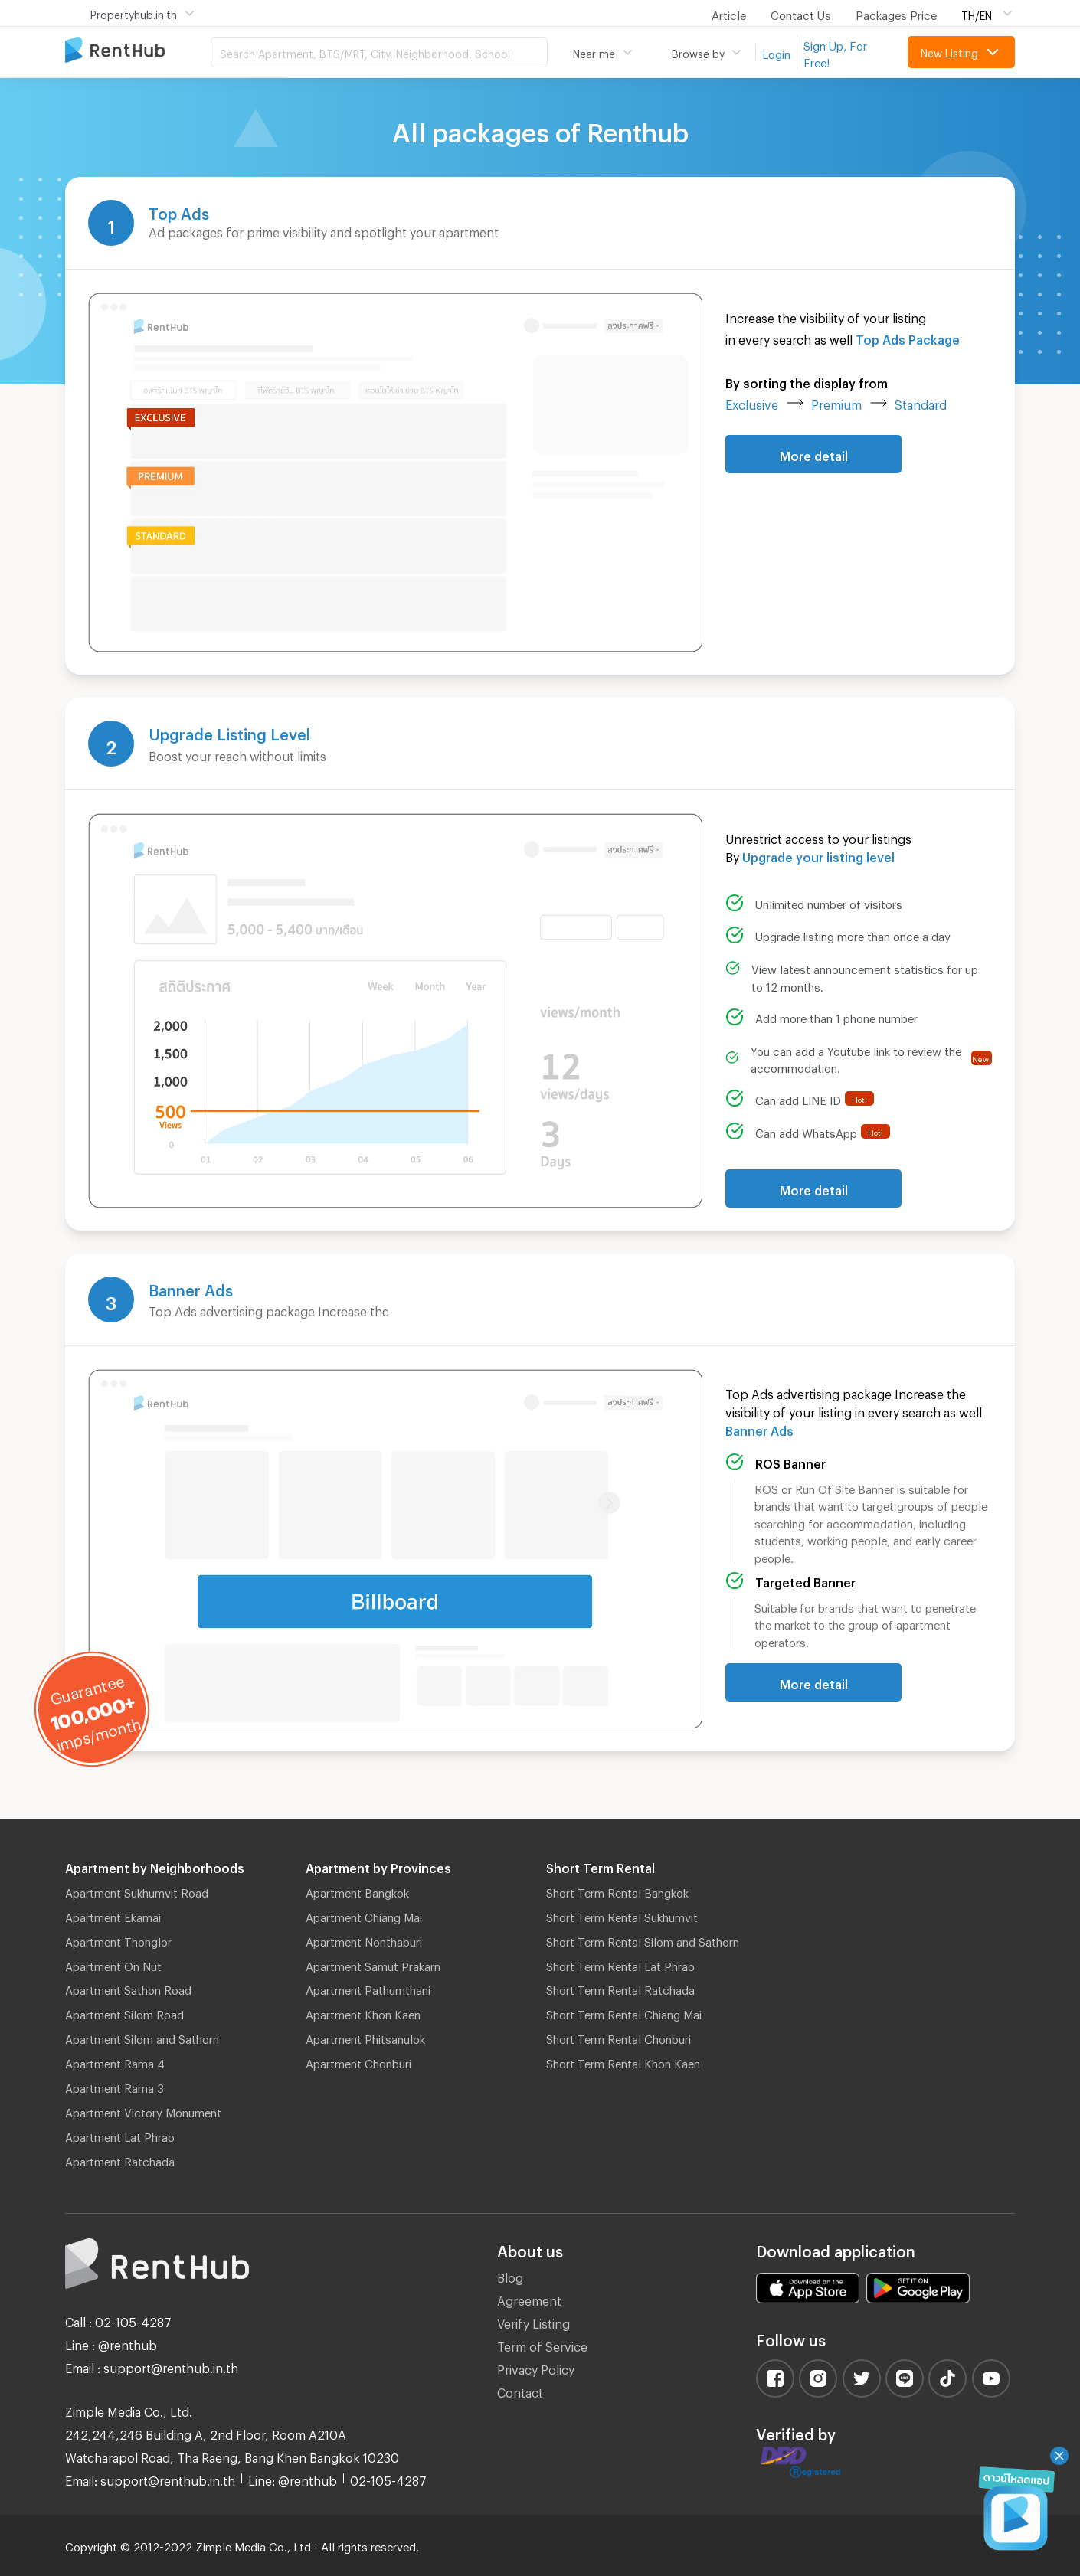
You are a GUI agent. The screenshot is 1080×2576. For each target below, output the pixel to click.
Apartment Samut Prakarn (373, 1964)
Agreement (529, 2298)
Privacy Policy (535, 2367)
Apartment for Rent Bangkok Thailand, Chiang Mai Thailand (138, 51)
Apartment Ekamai (113, 1915)
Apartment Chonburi (358, 2061)
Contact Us (801, 13)
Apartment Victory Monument (143, 2110)
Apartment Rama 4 (115, 2061)
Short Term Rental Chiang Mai (624, 2012)
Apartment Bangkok (357, 1890)
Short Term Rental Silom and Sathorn (642, 1939)
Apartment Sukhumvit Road (136, 1890)
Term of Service (542, 2344)
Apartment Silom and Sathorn (142, 2037)
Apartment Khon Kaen (363, 2012)
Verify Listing (533, 2321)
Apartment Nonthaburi (364, 1939)
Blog (510, 2275)
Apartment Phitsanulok (365, 2037)
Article (729, 13)
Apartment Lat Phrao (120, 2135)
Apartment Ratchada (120, 2159)
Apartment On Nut (113, 1964)
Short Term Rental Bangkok (617, 1890)
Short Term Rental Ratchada (620, 1987)
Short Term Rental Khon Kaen (623, 2061)
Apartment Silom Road (124, 2012)
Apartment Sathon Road (128, 1987)
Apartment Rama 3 (114, 2086)
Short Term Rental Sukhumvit (622, 1915)
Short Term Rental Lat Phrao (620, 1964)
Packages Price (896, 13)
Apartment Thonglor (118, 1939)
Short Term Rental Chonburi (618, 2037)
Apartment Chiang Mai (364, 1915)
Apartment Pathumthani (368, 1987)
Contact (520, 2390)
